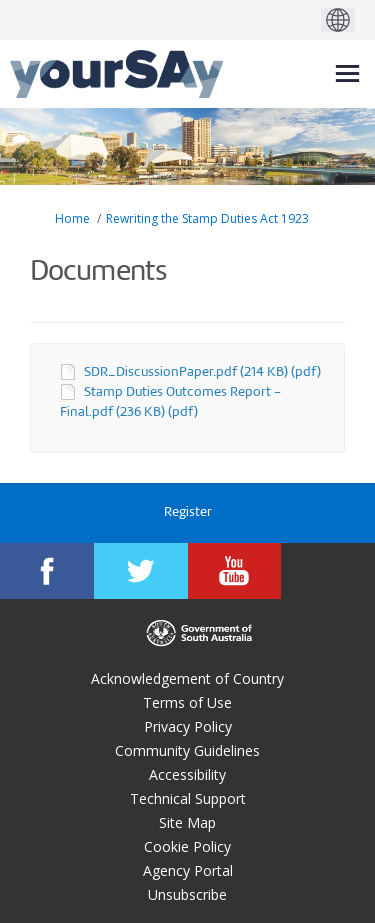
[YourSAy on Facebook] (47, 571)
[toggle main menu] (347, 73)
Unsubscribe (187, 894)
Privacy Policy (188, 726)
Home (72, 218)
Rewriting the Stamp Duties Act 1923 (207, 218)
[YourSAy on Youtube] (235, 571)
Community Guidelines (187, 750)
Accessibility (187, 774)
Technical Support (188, 798)
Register (188, 512)
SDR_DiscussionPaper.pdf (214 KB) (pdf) (202, 372)
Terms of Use (187, 702)
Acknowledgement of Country (187, 678)
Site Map (187, 822)
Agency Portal (188, 870)
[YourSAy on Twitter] (141, 571)
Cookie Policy (187, 846)
